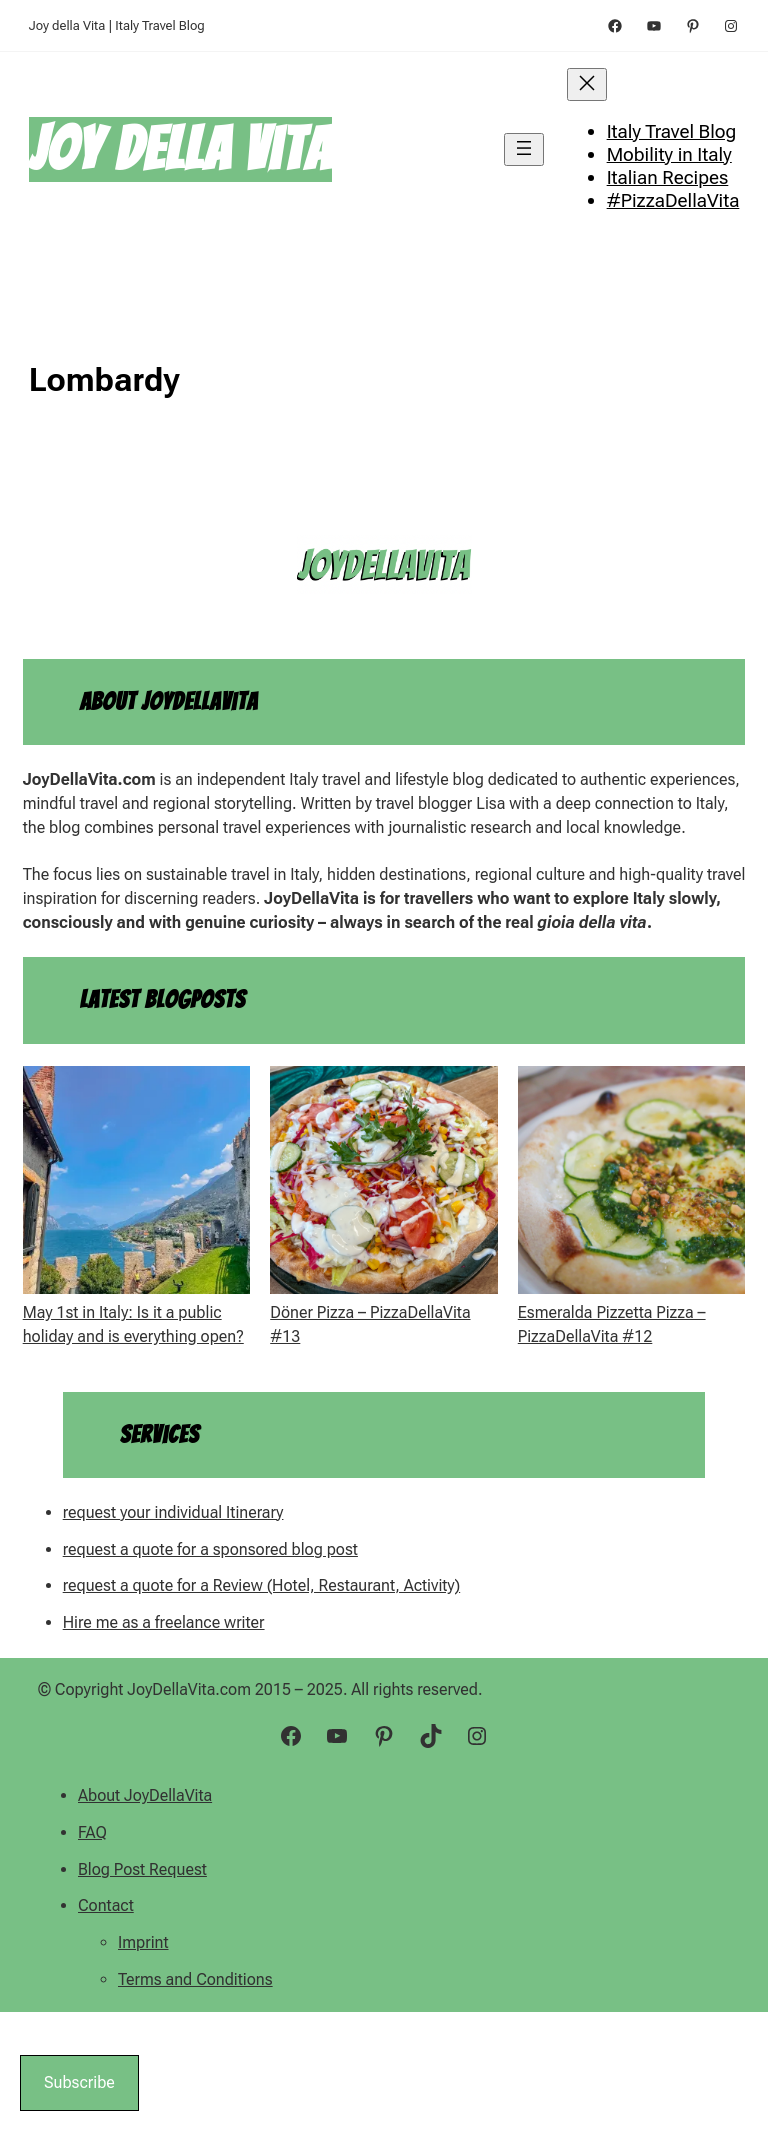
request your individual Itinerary (173, 1512)
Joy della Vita (180, 149)
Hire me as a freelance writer (164, 1622)
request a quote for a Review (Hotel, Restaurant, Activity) (262, 1585)
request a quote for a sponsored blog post (210, 1549)
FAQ (92, 1832)
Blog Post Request (142, 1869)
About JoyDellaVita (145, 1795)
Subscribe (79, 2082)
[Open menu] (524, 149)
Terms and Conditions (195, 1979)
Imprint (143, 1942)
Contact (106, 1905)
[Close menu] (587, 84)
